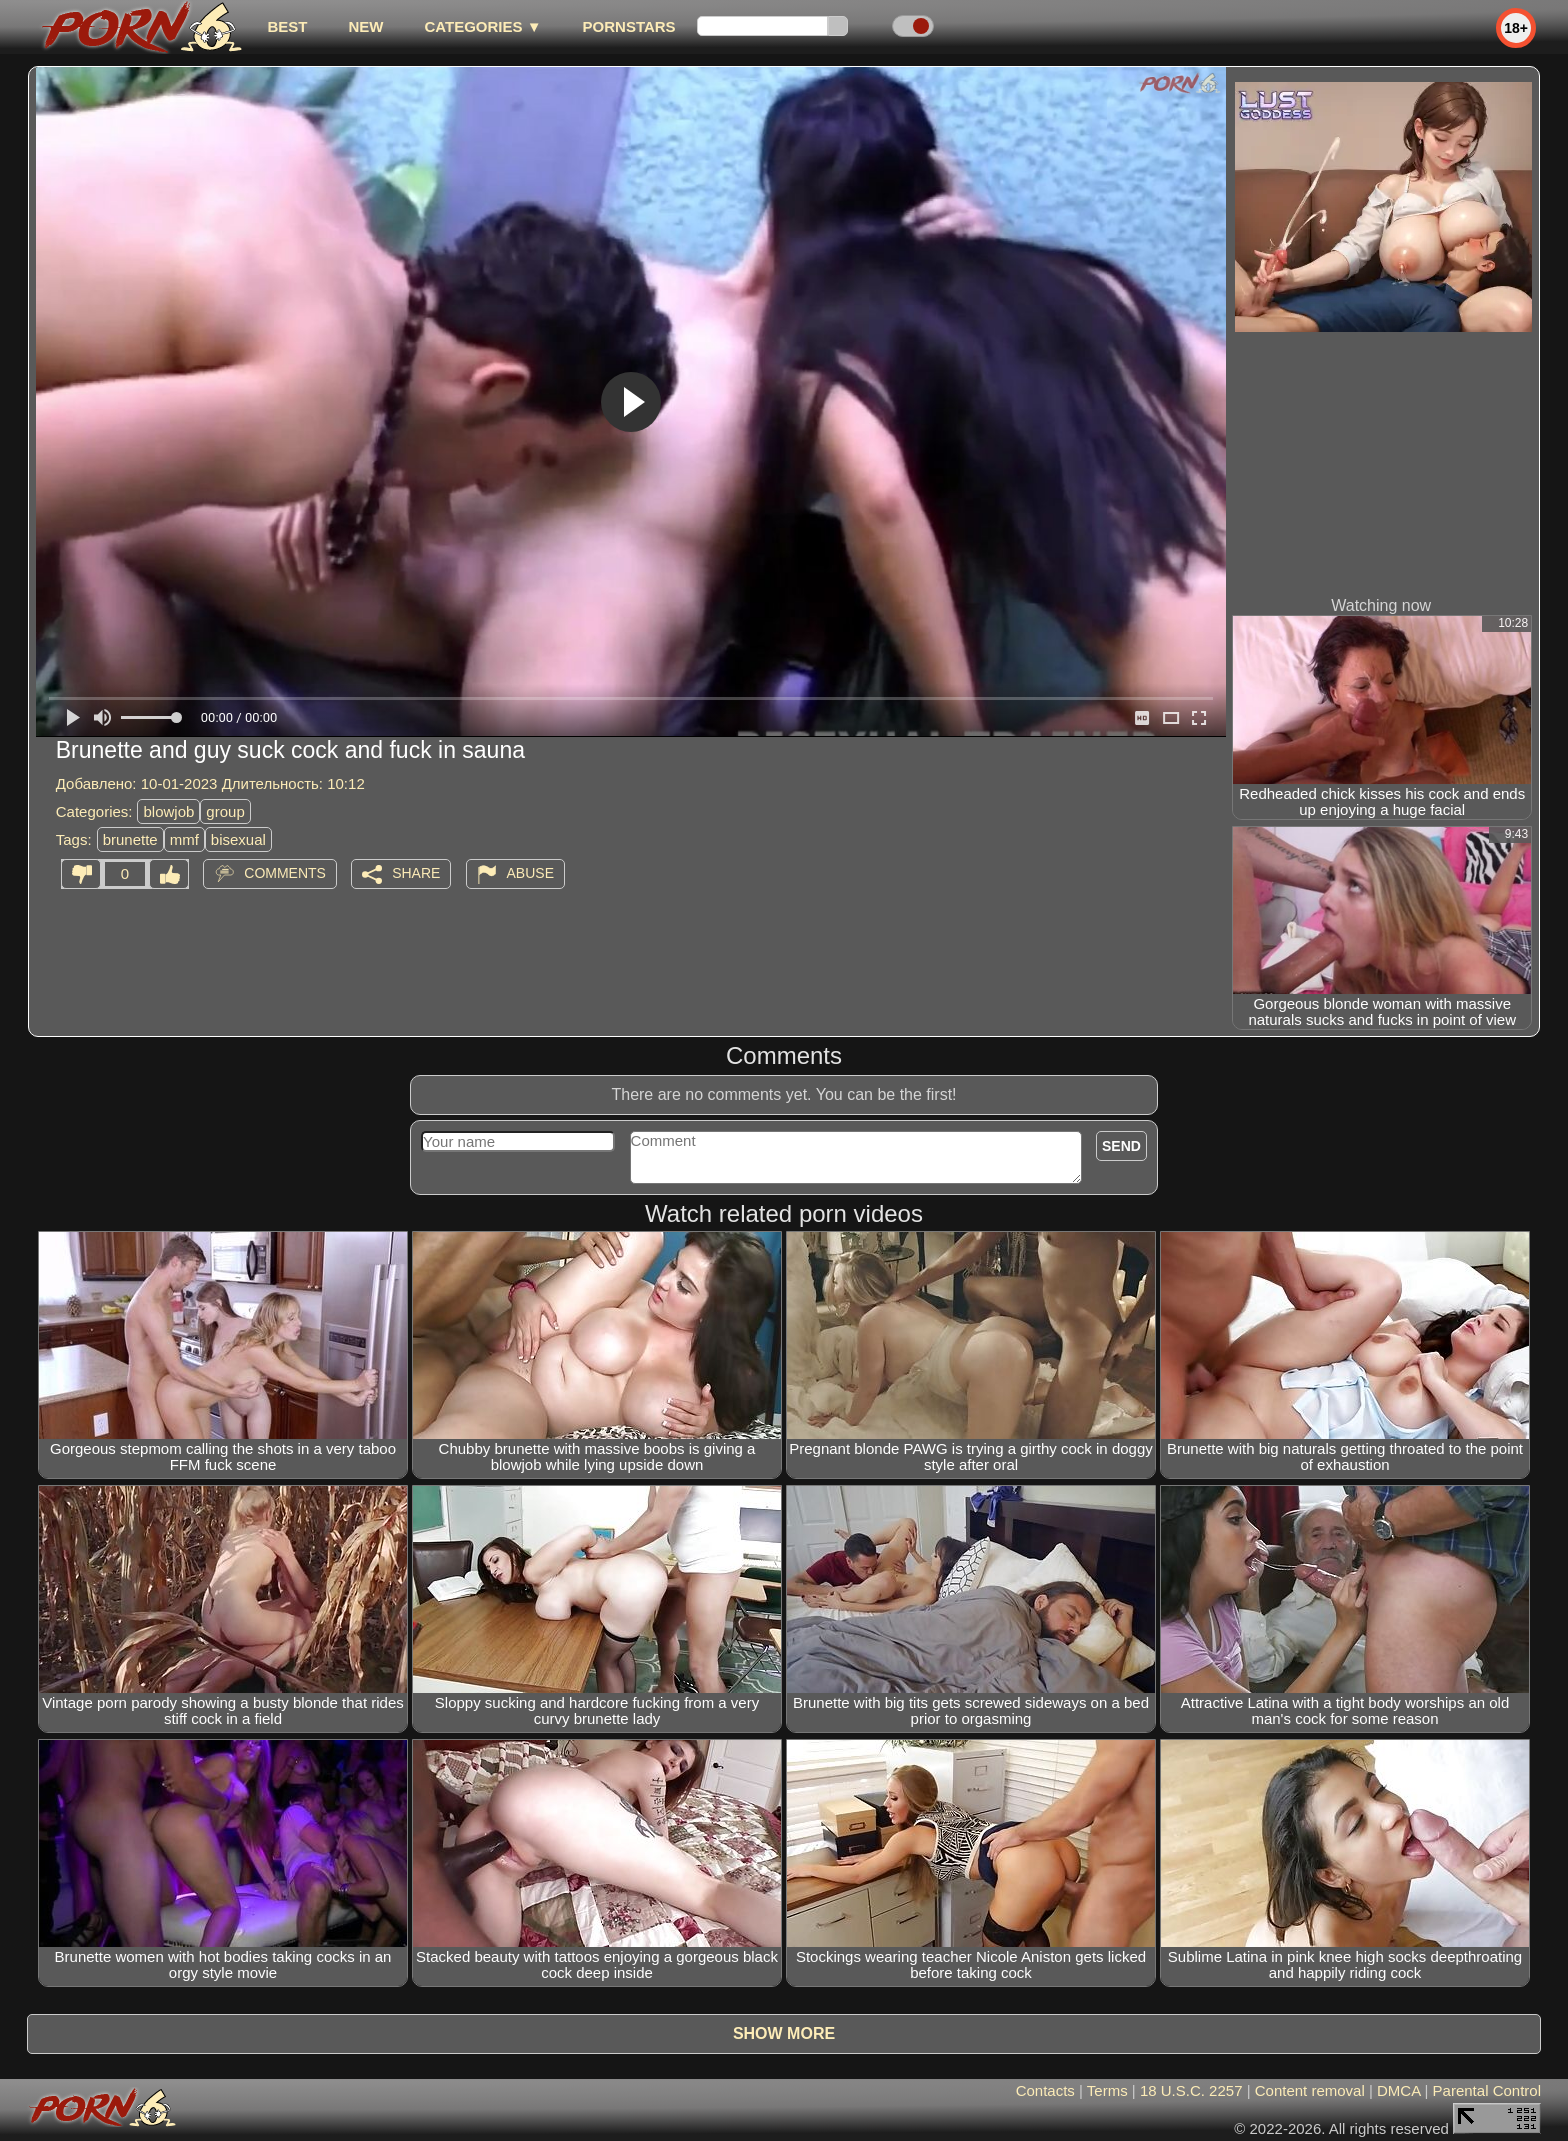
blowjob (168, 811)
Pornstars (629, 26)
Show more (784, 2033)
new (365, 26)
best (287, 26)
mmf (184, 839)
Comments (285, 873)
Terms (1107, 2090)
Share (416, 873)
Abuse (530, 873)
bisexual (238, 839)
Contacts (1045, 2090)
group (225, 811)
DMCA (1398, 2090)
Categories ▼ (482, 26)
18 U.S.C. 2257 (1191, 2090)
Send (1121, 1146)
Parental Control (1487, 2090)
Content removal (1310, 2090)
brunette (130, 839)
